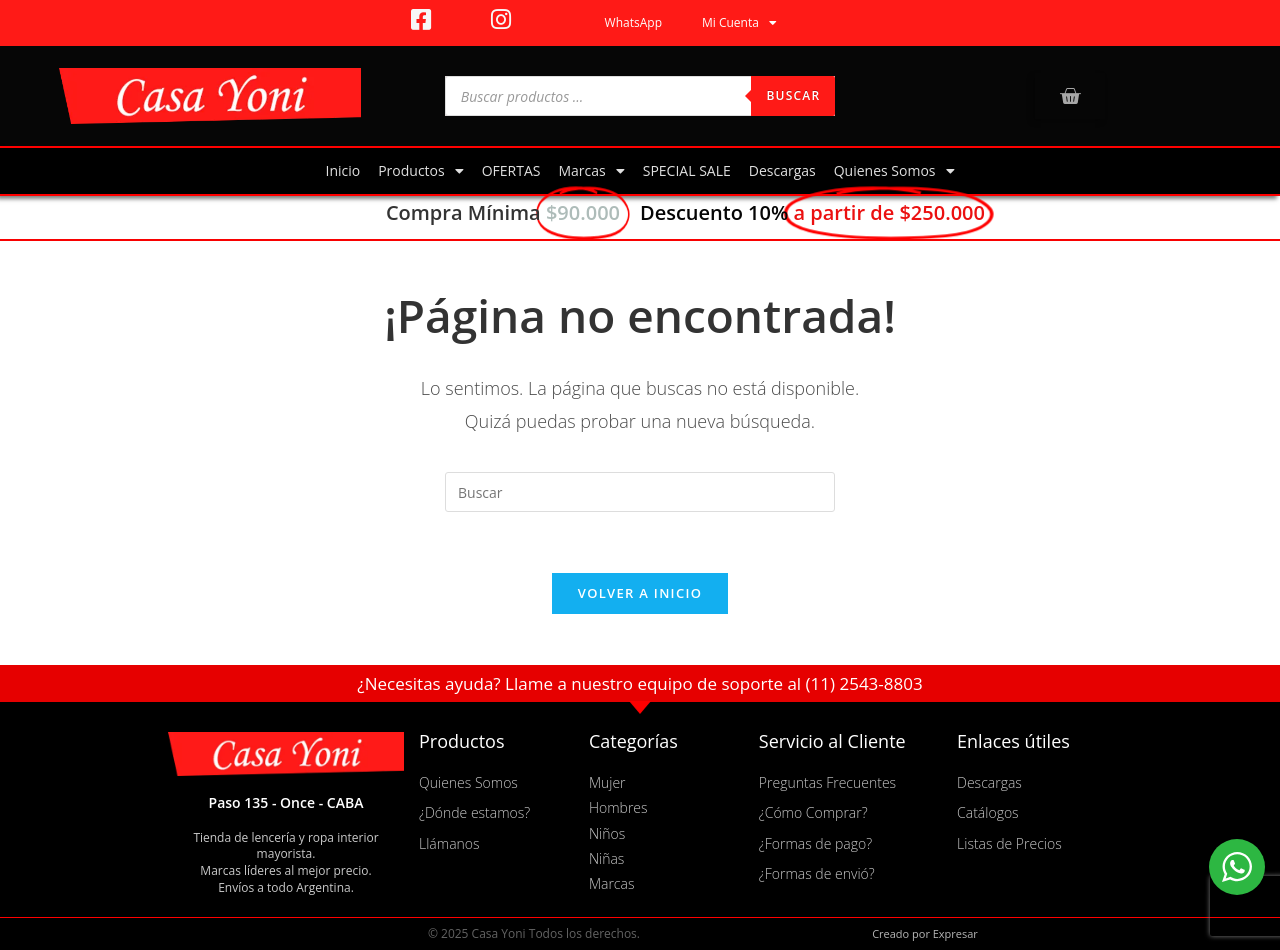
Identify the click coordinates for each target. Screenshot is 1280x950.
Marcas (591, 171)
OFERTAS (511, 170)
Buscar (793, 95)
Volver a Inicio (640, 593)
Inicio (342, 170)
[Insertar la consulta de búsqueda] (640, 492)
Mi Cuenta (739, 23)
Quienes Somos (894, 171)
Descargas (782, 170)
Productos (421, 171)
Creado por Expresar (925, 933)
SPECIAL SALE (687, 170)
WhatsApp (633, 22)
